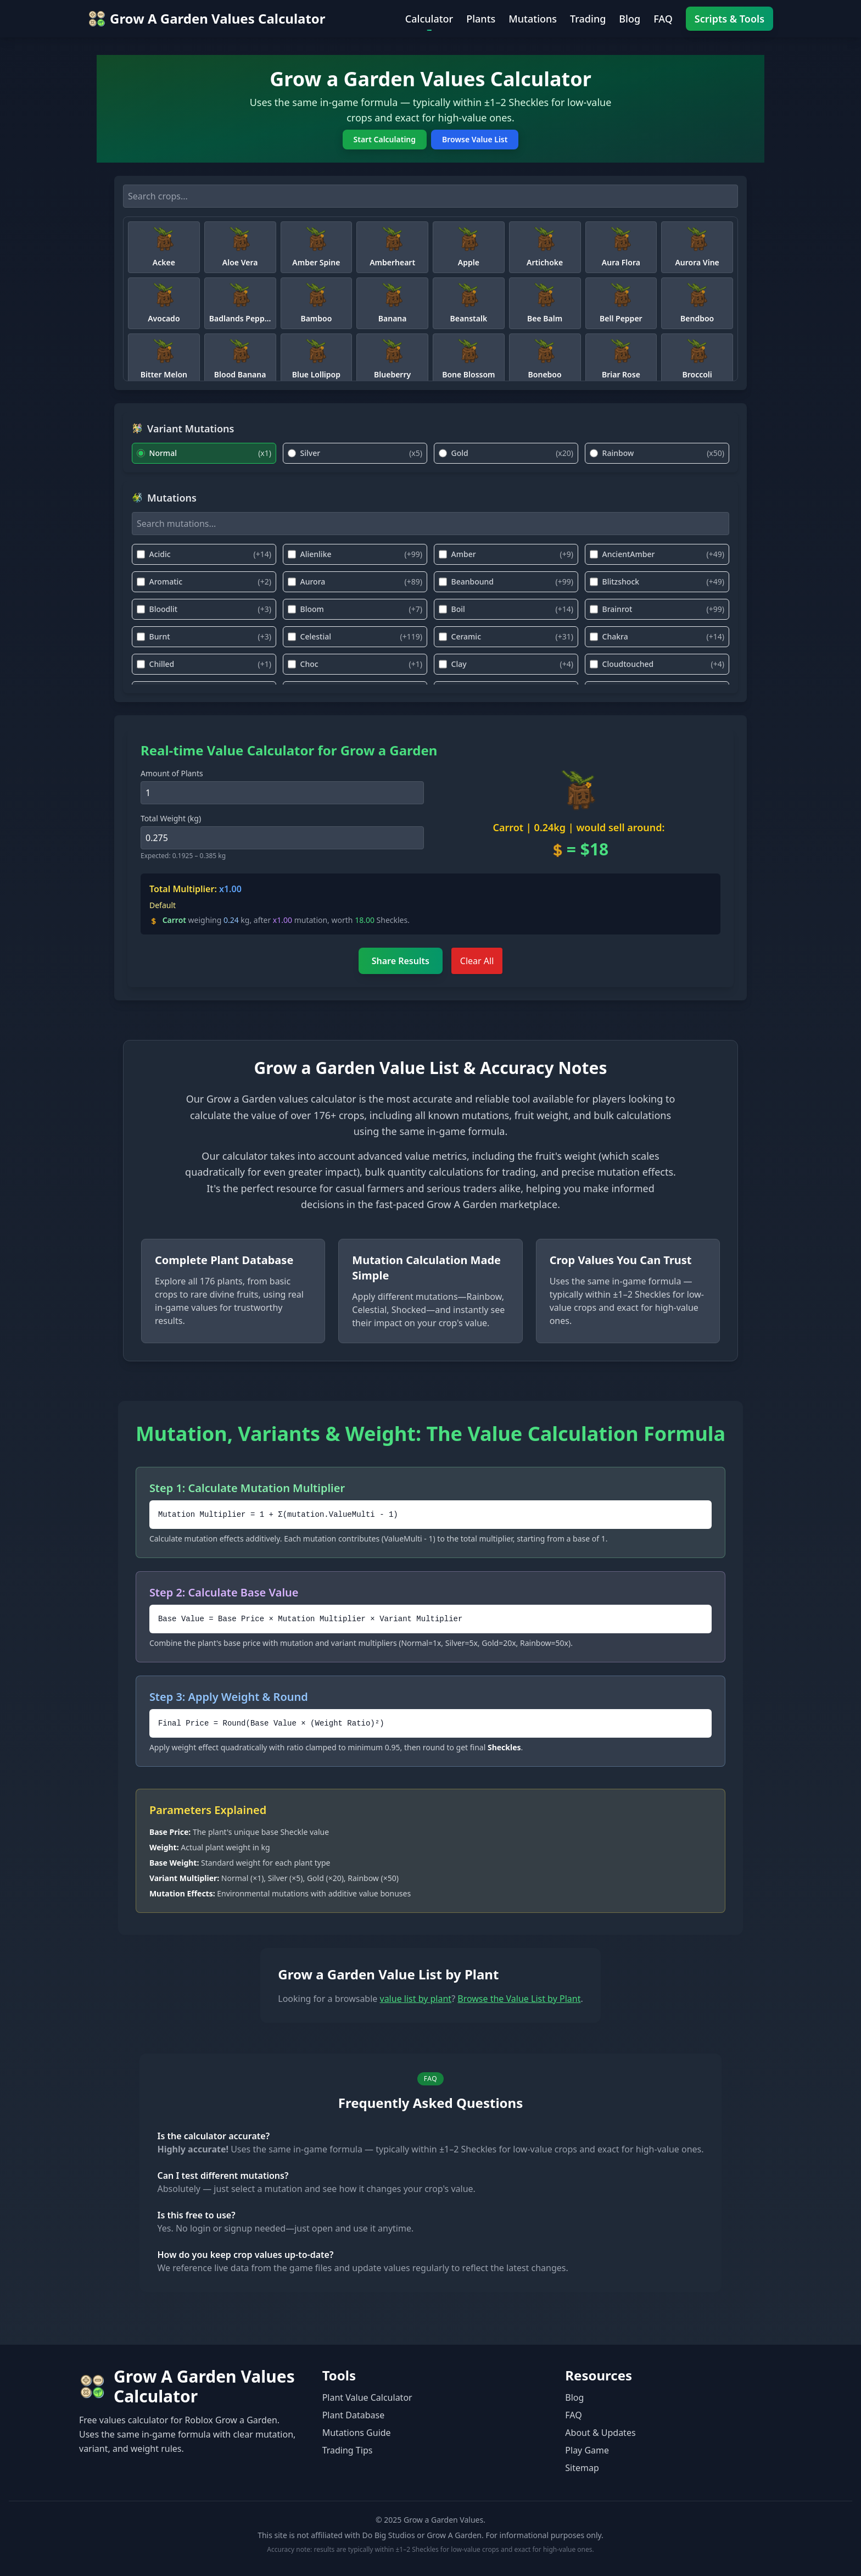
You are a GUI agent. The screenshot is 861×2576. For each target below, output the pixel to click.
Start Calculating (385, 139)
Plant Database (353, 2415)
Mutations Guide (356, 2433)
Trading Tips (347, 2450)
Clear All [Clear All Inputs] (477, 961)
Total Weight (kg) (171, 818)
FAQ (663, 18)
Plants (480, 18)
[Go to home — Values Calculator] (207, 18)
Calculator (429, 18)
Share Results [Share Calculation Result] (400, 961)
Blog (629, 18)
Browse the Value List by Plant (518, 1999)
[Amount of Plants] (282, 792)
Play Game (587, 2450)
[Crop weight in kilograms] (282, 837)
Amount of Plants (172, 773)
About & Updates (600, 2433)
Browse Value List (474, 139)
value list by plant (416, 1999)
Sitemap (582, 2468)
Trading (588, 18)
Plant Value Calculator (367, 2397)
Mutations (532, 18)
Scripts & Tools (729, 18)
